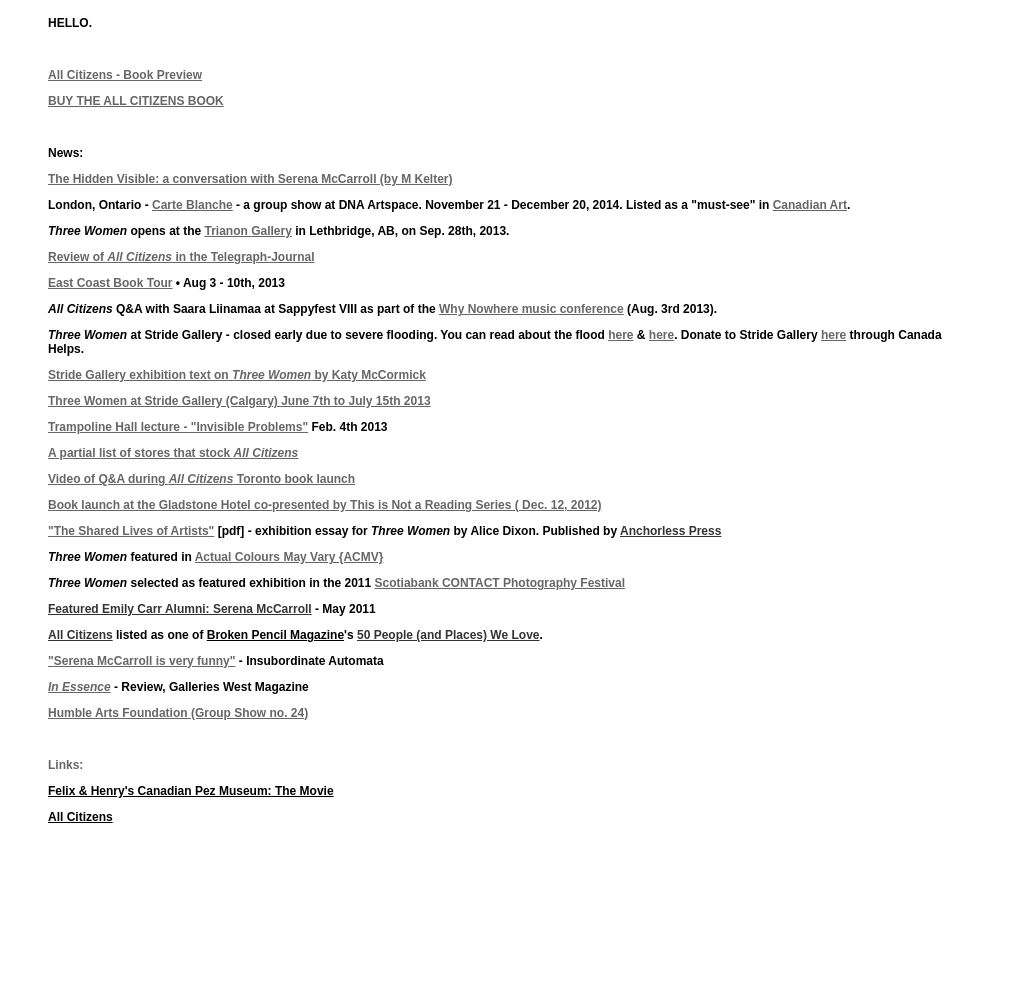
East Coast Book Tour (110, 283)
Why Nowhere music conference (531, 309)
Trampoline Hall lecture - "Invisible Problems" (178, 427)
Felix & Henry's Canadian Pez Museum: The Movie (191, 791)
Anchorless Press (670, 531)
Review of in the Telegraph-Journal (181, 257)
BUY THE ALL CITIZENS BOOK (136, 101)
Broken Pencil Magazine (275, 635)
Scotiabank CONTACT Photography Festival (500, 583)
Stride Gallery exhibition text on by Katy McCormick (237, 375)
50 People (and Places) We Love (448, 635)
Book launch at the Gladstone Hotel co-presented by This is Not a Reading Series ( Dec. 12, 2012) (324, 505)
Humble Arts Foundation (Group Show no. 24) (178, 713)
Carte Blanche (192, 205)
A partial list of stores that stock (173, 453)
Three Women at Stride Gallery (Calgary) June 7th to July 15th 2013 (239, 401)
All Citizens (80, 635)
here (620, 335)
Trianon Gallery (247, 231)
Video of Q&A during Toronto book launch (201, 479)
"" (141, 661)
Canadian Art (810, 205)
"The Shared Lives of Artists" (131, 531)
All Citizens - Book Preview (125, 75)
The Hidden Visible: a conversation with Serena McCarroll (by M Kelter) (250, 179)
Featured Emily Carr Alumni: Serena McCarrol (178, 609)
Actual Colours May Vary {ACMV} (289, 557)
